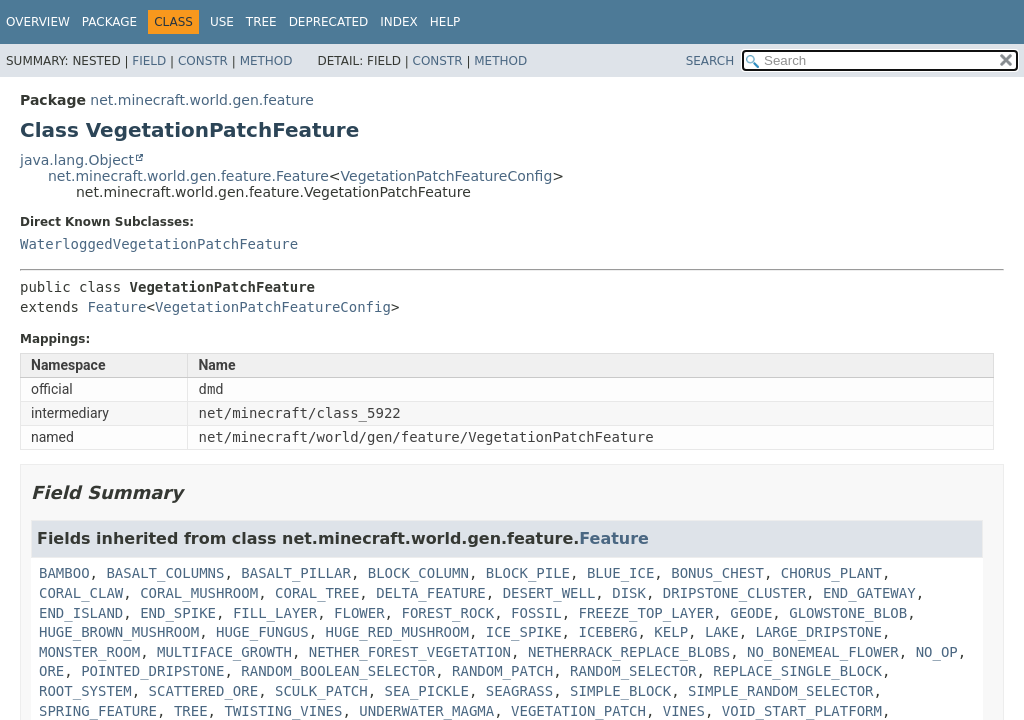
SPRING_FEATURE (98, 711)
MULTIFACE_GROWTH (224, 652)
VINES (684, 711)
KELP (671, 632)
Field (149, 61)
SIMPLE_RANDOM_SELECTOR (780, 691)
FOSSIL (536, 613)
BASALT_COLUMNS (165, 573)
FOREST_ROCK (447, 613)
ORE (51, 671)
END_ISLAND (81, 613)
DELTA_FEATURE (431, 593)
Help (445, 22)
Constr (203, 61)
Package (109, 22)
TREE (191, 711)
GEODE (751, 613)
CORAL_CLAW (81, 593)
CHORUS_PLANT (831, 573)
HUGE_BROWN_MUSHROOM (119, 632)
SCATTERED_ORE (204, 691)
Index (399, 22)
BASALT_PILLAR (296, 573)
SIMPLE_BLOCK (620, 691)
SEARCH (710, 61)
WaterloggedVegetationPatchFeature (159, 244)
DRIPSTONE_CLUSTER (734, 593)
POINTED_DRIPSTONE (152, 671)
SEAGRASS (519, 691)
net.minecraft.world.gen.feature (201, 100)
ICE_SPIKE (524, 632)
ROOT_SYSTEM (85, 691)
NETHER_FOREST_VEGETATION (410, 652)
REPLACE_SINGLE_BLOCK (797, 671)
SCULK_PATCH (321, 691)
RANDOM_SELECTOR (633, 671)
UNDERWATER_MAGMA (426, 711)
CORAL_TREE (317, 593)
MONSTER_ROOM (89, 652)
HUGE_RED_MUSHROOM (397, 632)
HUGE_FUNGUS (262, 632)
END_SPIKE (178, 613)
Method (266, 61)
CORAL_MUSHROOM (199, 593)
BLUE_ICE (620, 573)
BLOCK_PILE (528, 573)
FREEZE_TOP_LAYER (645, 613)
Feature (116, 307)
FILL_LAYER (275, 613)
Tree (261, 22)
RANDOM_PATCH (502, 671)
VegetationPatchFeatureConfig (447, 176)
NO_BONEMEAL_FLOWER (823, 652)
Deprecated (329, 22)
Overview (38, 22)
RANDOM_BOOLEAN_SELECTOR (338, 671)
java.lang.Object (77, 160)
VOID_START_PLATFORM (802, 711)
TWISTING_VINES (283, 711)
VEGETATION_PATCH (578, 711)
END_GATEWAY (869, 593)
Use (222, 22)
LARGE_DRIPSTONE (819, 632)
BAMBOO (64, 573)
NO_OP (937, 652)
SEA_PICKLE (427, 691)
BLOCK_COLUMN (418, 573)
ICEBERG (607, 632)
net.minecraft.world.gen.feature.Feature (188, 176)
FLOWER (359, 613)
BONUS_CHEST (717, 573)
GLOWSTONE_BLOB (848, 613)
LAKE (722, 632)
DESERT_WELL (549, 593)
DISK (629, 593)
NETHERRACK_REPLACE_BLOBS (629, 652)
